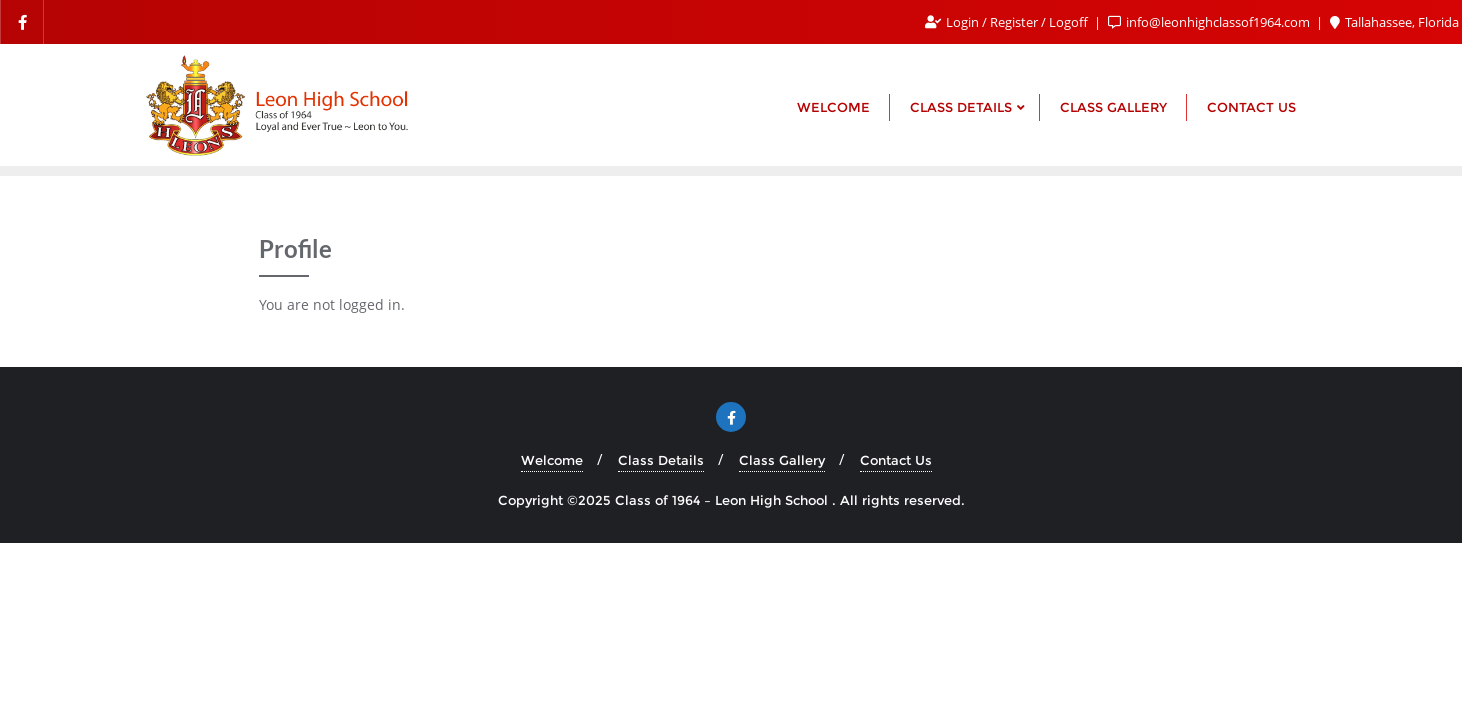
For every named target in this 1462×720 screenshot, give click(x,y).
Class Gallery (782, 460)
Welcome (552, 460)
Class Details (661, 460)
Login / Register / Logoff (1008, 22)
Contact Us (896, 460)
